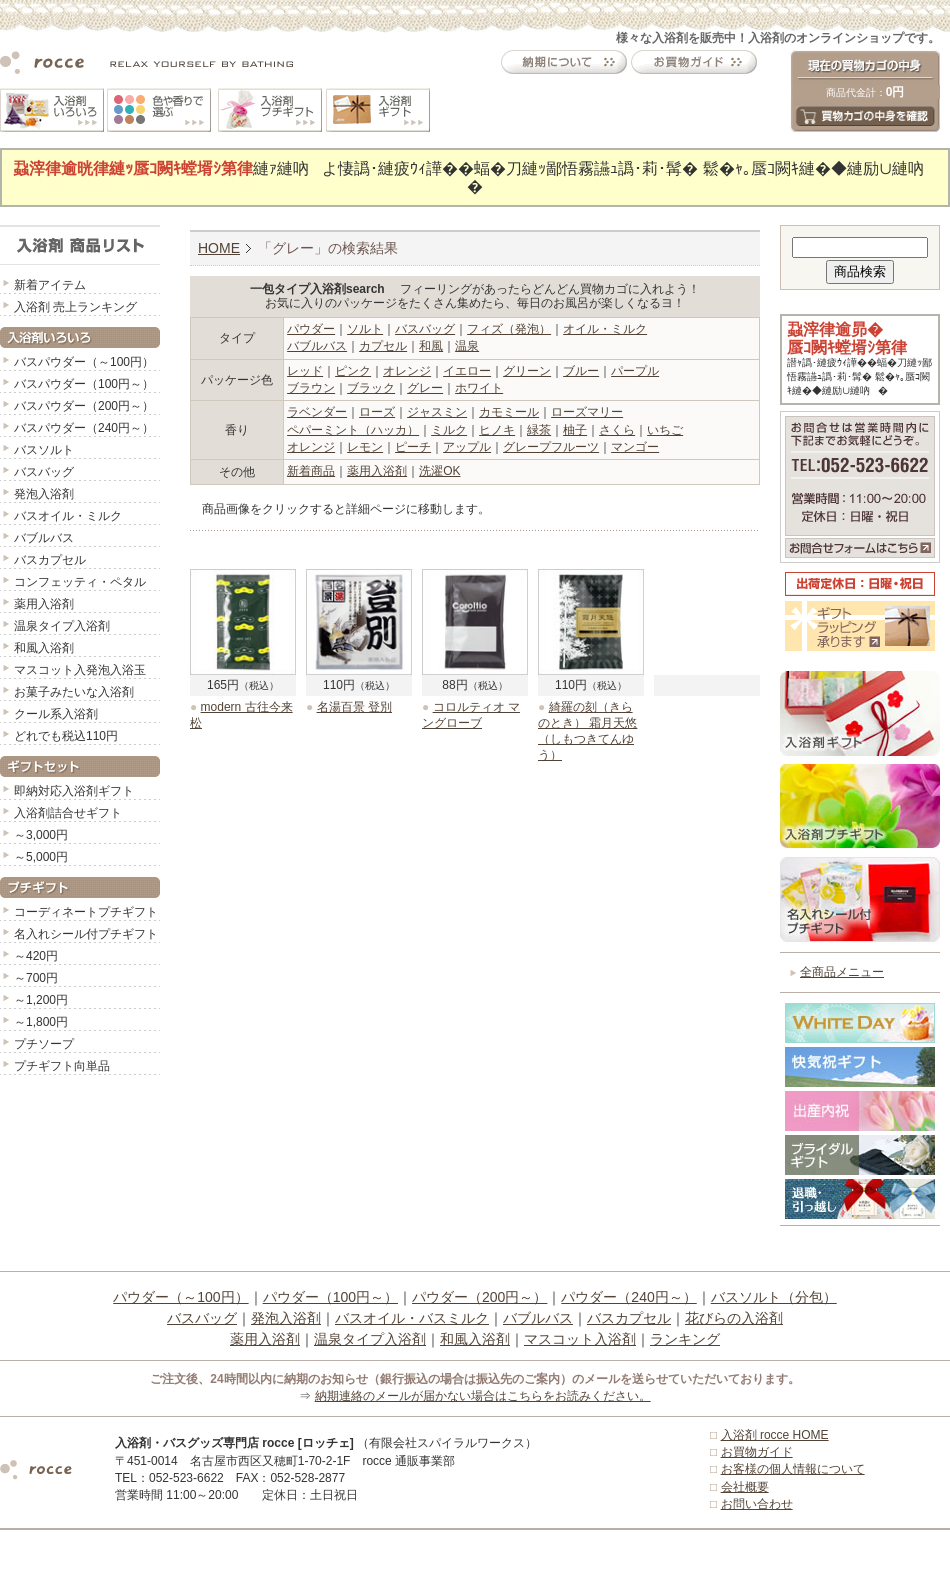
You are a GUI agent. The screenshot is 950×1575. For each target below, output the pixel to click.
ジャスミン (437, 412)
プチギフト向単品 (62, 1066)
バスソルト (44, 450)
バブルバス (44, 538)
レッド (305, 371)
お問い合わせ (757, 1504)
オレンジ (407, 371)
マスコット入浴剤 (580, 1339)
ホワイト (479, 388)
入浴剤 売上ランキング (75, 307)
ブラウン (311, 388)
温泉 (467, 346)
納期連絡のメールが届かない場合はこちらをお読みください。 (483, 1396)
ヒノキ (497, 430)
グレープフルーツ (551, 447)
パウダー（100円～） (330, 1297)
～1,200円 (41, 1000)
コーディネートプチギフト (86, 912)
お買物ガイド (757, 1452)
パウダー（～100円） (180, 1297)
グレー (425, 388)
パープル (635, 371)
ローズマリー (587, 412)
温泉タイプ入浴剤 (62, 626)
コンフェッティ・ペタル (80, 582)
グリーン (527, 371)
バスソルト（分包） (774, 1297)
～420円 (36, 956)
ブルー (581, 371)
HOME (219, 248)
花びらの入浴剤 (734, 1318)
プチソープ (44, 1044)
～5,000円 (41, 857)
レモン (365, 447)
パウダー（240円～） (628, 1297)
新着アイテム (50, 285)
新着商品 (311, 471)
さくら (617, 430)
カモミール (509, 412)
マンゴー (635, 447)
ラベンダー (317, 412)
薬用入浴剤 (44, 604)
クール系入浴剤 (56, 714)
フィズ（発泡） (509, 329)
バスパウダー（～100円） (84, 362)
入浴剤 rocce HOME (775, 1435)
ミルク (449, 430)
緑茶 (539, 430)
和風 (431, 346)
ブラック (371, 388)
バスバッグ (44, 472)
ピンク (353, 371)
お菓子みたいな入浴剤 (74, 692)
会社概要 (745, 1487)
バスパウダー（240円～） (84, 428)
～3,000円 (41, 835)
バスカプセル (50, 560)
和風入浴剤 (44, 648)
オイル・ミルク (605, 329)
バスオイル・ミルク (68, 516)
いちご (665, 430)
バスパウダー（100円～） (84, 384)
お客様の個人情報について (793, 1469)
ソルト (365, 329)
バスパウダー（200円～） (84, 406)
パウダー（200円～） (479, 1297)
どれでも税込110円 (66, 736)
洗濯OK (439, 471)
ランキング (685, 1339)
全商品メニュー (842, 972)
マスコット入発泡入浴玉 (80, 670)
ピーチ (413, 447)
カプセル (383, 346)
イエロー (467, 371)
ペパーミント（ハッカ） (353, 430)
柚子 (575, 430)
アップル (467, 447)
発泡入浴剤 (44, 494)
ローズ (377, 412)
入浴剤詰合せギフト (68, 813)
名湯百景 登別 (354, 707)
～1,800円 (41, 1022)
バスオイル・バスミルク (412, 1318)
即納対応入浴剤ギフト (74, 791)
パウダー (311, 329)
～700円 (36, 978)
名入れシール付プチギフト (86, 934)
